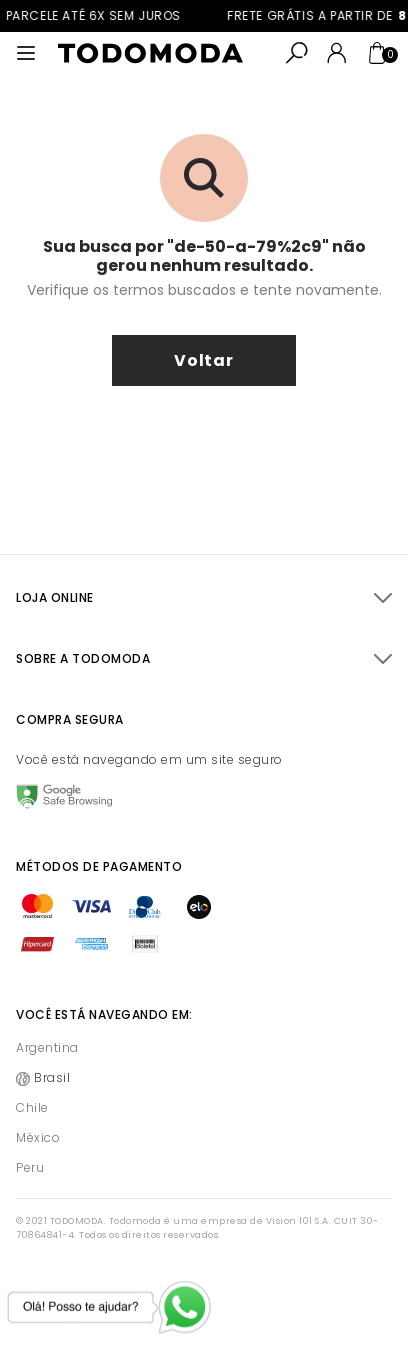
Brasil (52, 1077)
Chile (32, 1107)
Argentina (47, 1047)
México (38, 1137)
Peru (30, 1167)
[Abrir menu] (26, 53)
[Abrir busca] (297, 53)
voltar (204, 360)
